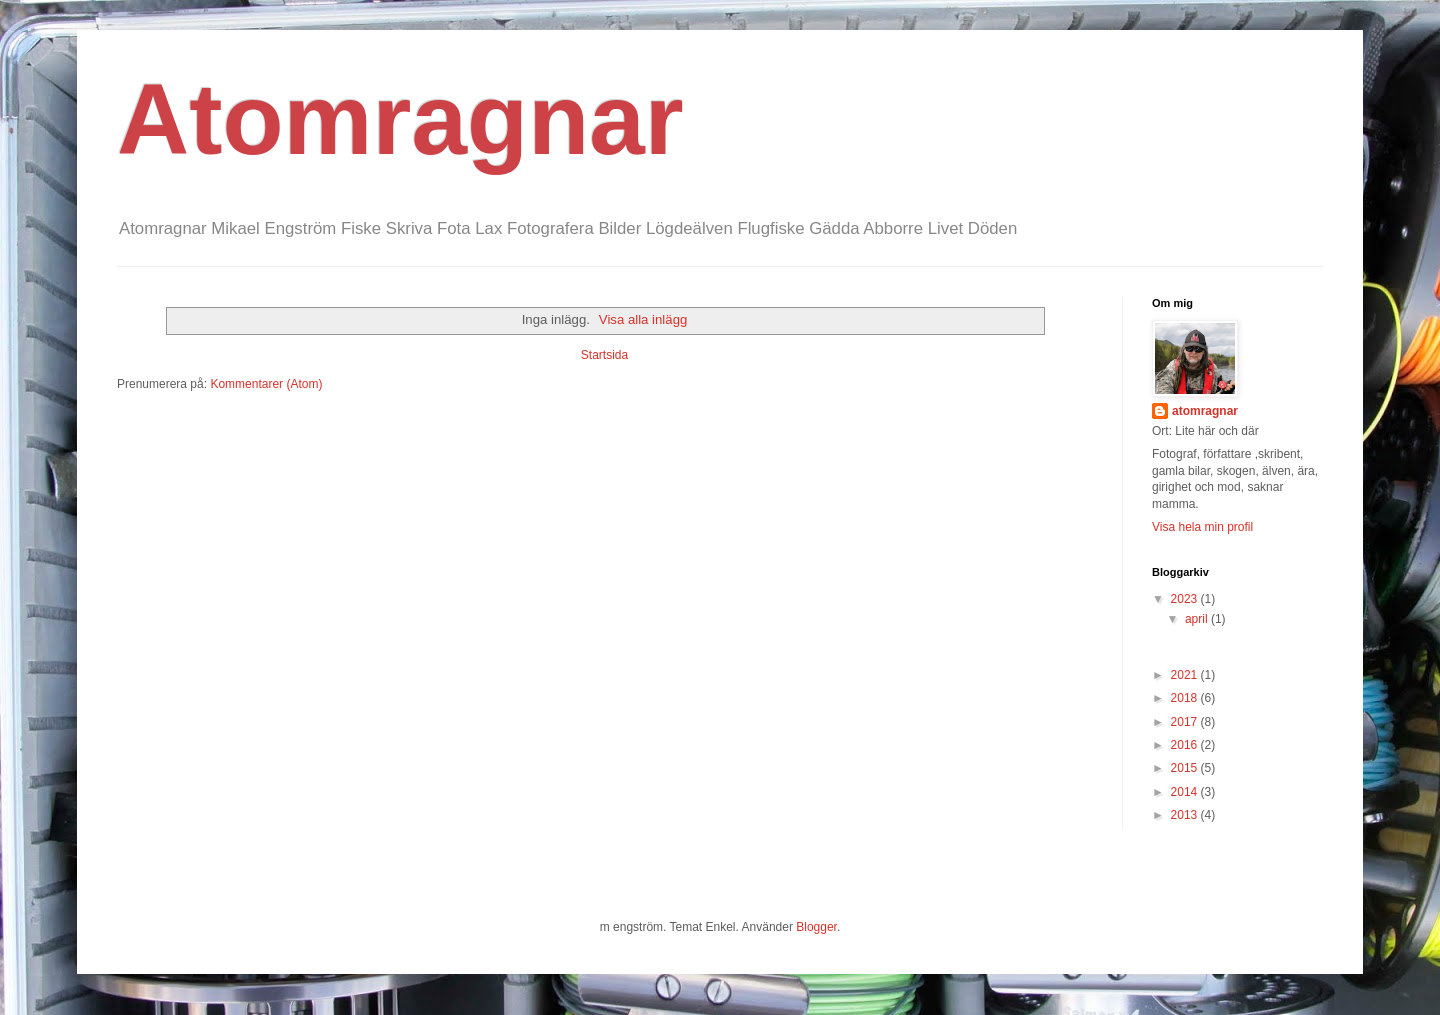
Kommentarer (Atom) (266, 384)
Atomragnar (400, 119)
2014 (1186, 792)
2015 (1186, 768)
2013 (1186, 815)
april (1198, 619)
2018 (1186, 698)
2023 (1186, 599)
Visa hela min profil (1202, 527)
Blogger (816, 927)
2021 (1186, 675)
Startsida (604, 355)
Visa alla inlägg (643, 319)
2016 (1186, 745)
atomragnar (1205, 411)
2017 (1186, 722)
